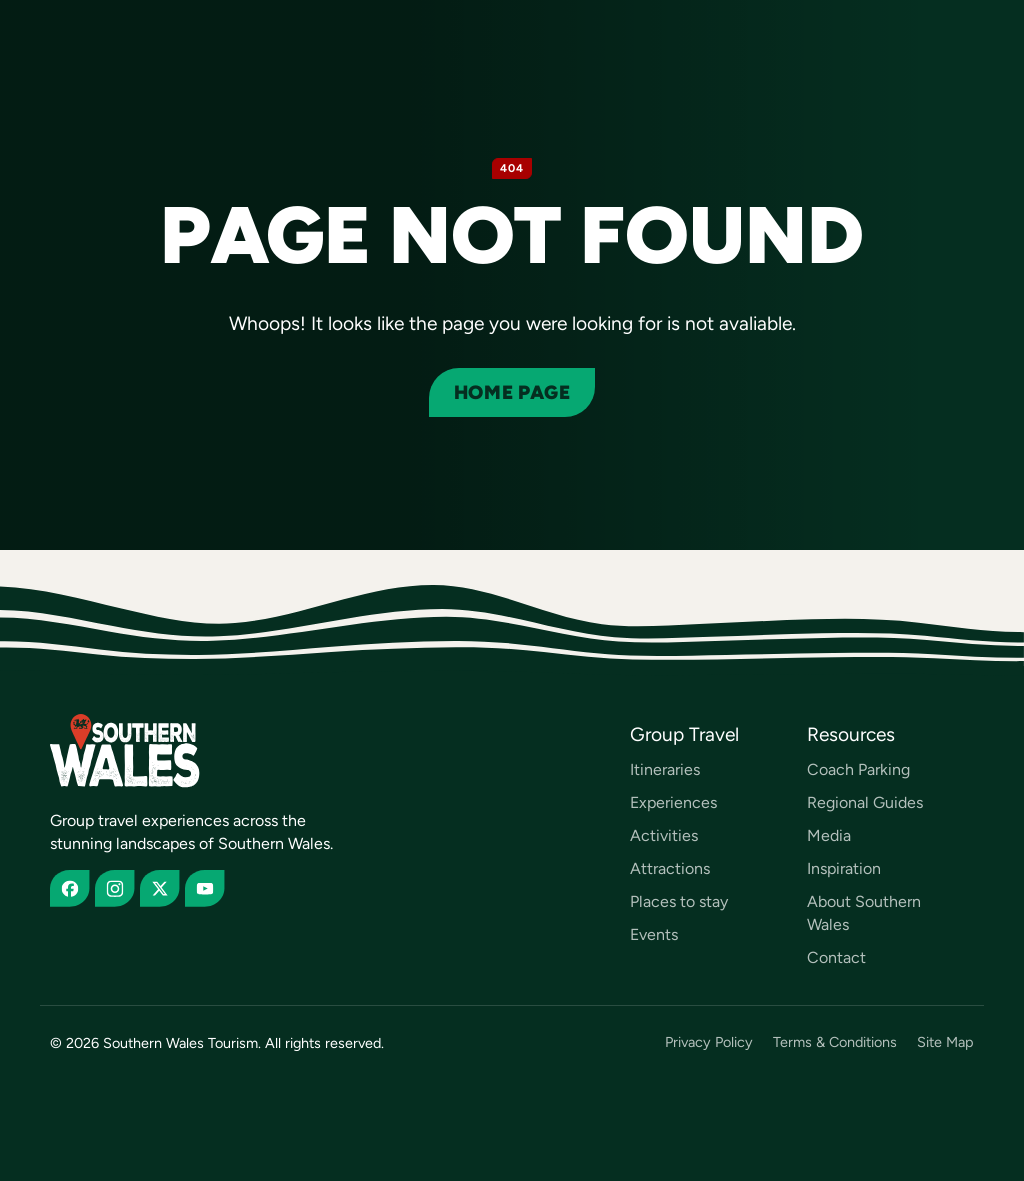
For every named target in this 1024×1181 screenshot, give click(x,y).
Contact (836, 957)
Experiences (673, 802)
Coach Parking (858, 769)
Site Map (945, 1042)
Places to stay (679, 901)
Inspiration (844, 868)
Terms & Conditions (835, 1042)
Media (829, 835)
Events (654, 934)
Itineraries (665, 769)
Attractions (670, 868)
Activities (664, 835)
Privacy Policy (709, 1042)
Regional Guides (865, 802)
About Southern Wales (864, 913)
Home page (512, 392)
